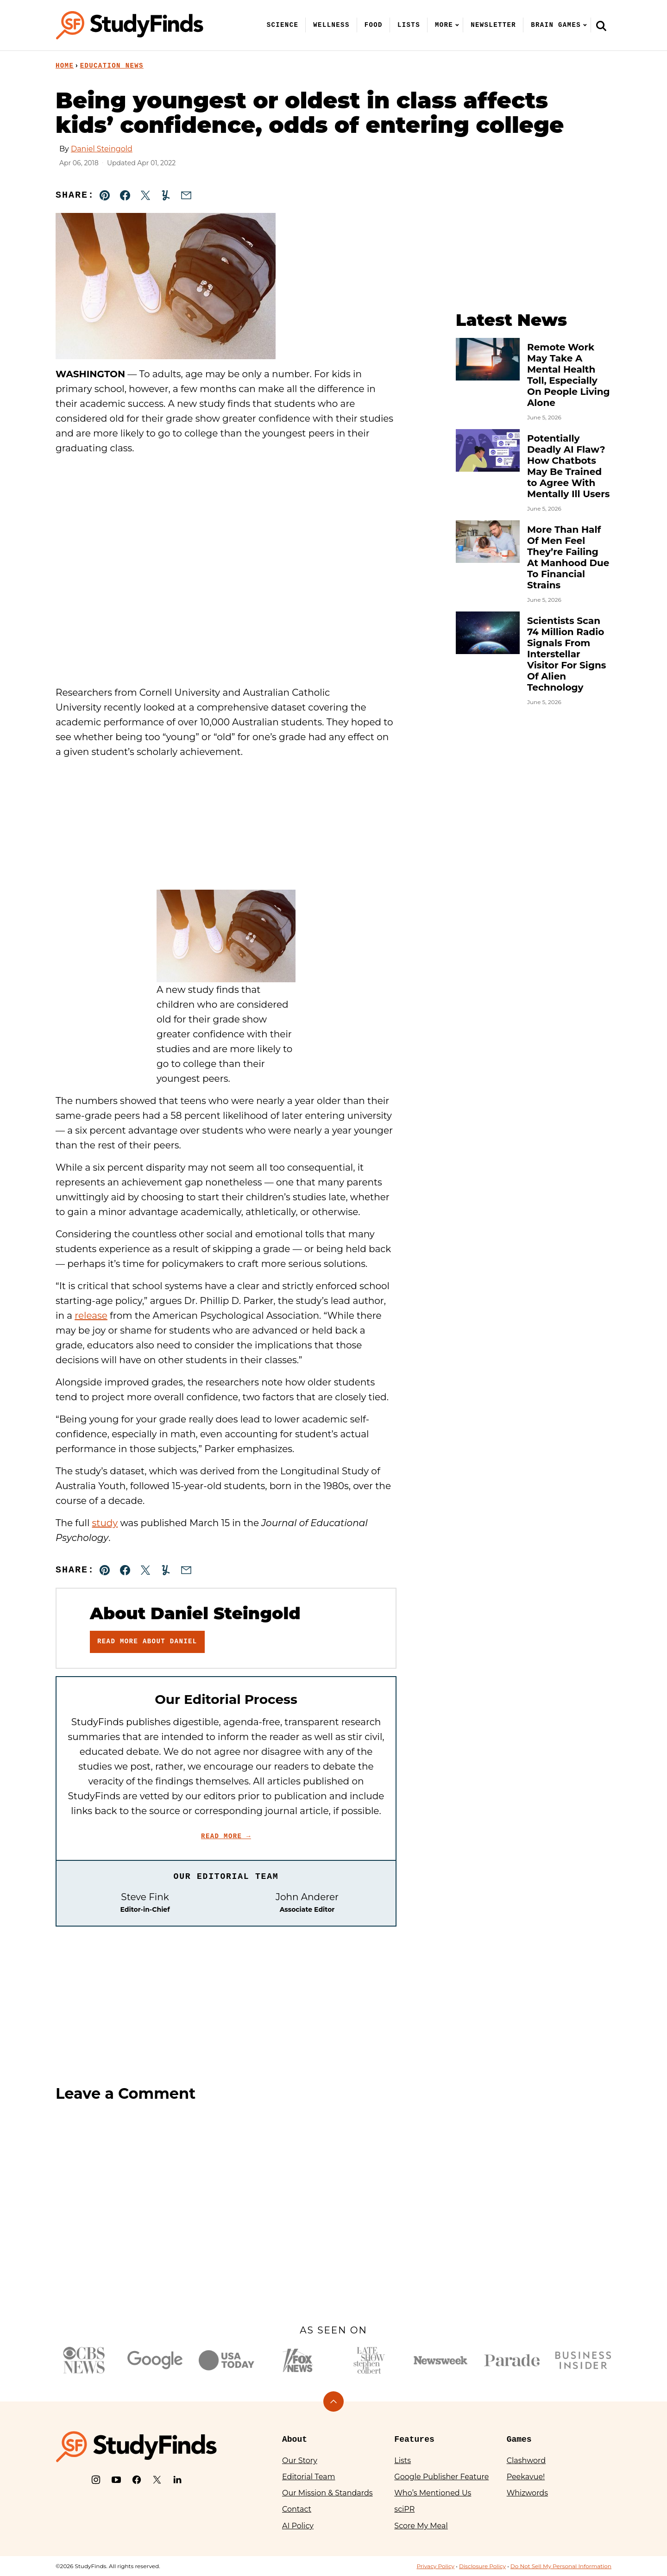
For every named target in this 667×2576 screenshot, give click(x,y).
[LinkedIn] (177, 2480)
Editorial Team (308, 2476)
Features (414, 2439)
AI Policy (298, 2525)
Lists (408, 25)
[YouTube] (116, 2480)
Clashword (526, 2460)
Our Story (299, 2460)
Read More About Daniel (147, 1641)
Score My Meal (420, 2525)
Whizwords (527, 2493)
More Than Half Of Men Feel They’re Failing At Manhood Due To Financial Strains (568, 557)
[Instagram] (96, 2480)
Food (374, 25)
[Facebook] (136, 2480)
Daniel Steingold (101, 148)
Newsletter (493, 25)
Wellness (331, 25)
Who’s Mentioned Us (432, 2493)
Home (65, 65)
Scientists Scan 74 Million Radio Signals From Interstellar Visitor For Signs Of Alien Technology (566, 654)
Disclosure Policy (482, 2566)
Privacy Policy (435, 2566)
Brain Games (556, 25)
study (105, 1522)
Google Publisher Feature (441, 2476)
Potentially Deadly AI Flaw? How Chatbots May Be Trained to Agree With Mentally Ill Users (568, 466)
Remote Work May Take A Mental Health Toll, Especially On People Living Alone (568, 375)
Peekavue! (526, 2476)
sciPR (404, 2509)
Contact (296, 2509)
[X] (157, 2480)
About (294, 2439)
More (444, 25)
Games (519, 2439)
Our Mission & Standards (327, 2493)
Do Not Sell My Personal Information (560, 2566)
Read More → (226, 1836)
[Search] (601, 25)
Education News (112, 65)
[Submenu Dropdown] (457, 25)
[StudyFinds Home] (130, 25)
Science (283, 25)
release (91, 1315)
